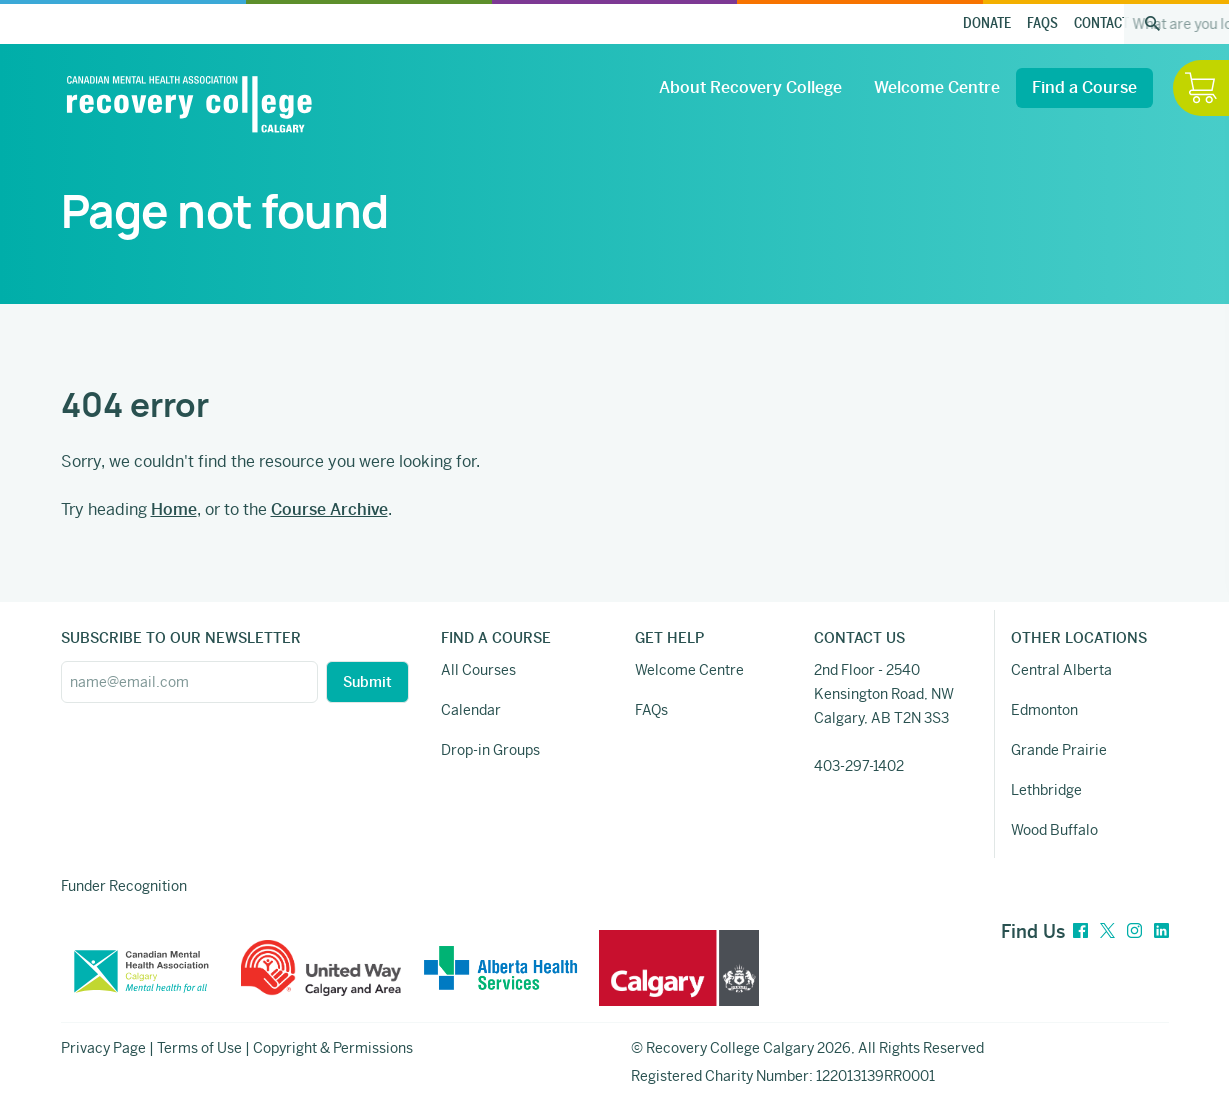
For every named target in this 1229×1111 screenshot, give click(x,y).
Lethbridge (1046, 790)
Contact (1101, 23)
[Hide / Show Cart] (1201, 88)
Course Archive (329, 509)
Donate (987, 23)
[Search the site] (1153, 24)
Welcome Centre (937, 87)
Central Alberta (1061, 670)
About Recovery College (750, 87)
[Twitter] (1107, 931)
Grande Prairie (1059, 750)
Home (174, 509)
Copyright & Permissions (333, 1048)
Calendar (471, 710)
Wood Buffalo (1054, 830)
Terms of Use (199, 1048)
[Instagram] (1134, 931)
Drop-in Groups (490, 750)
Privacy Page (103, 1048)
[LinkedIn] (1161, 931)
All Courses (478, 670)
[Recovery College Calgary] (189, 104)
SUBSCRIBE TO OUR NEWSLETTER (181, 638)
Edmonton (1044, 710)
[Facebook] (1080, 931)
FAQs (1042, 23)
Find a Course (1084, 87)
